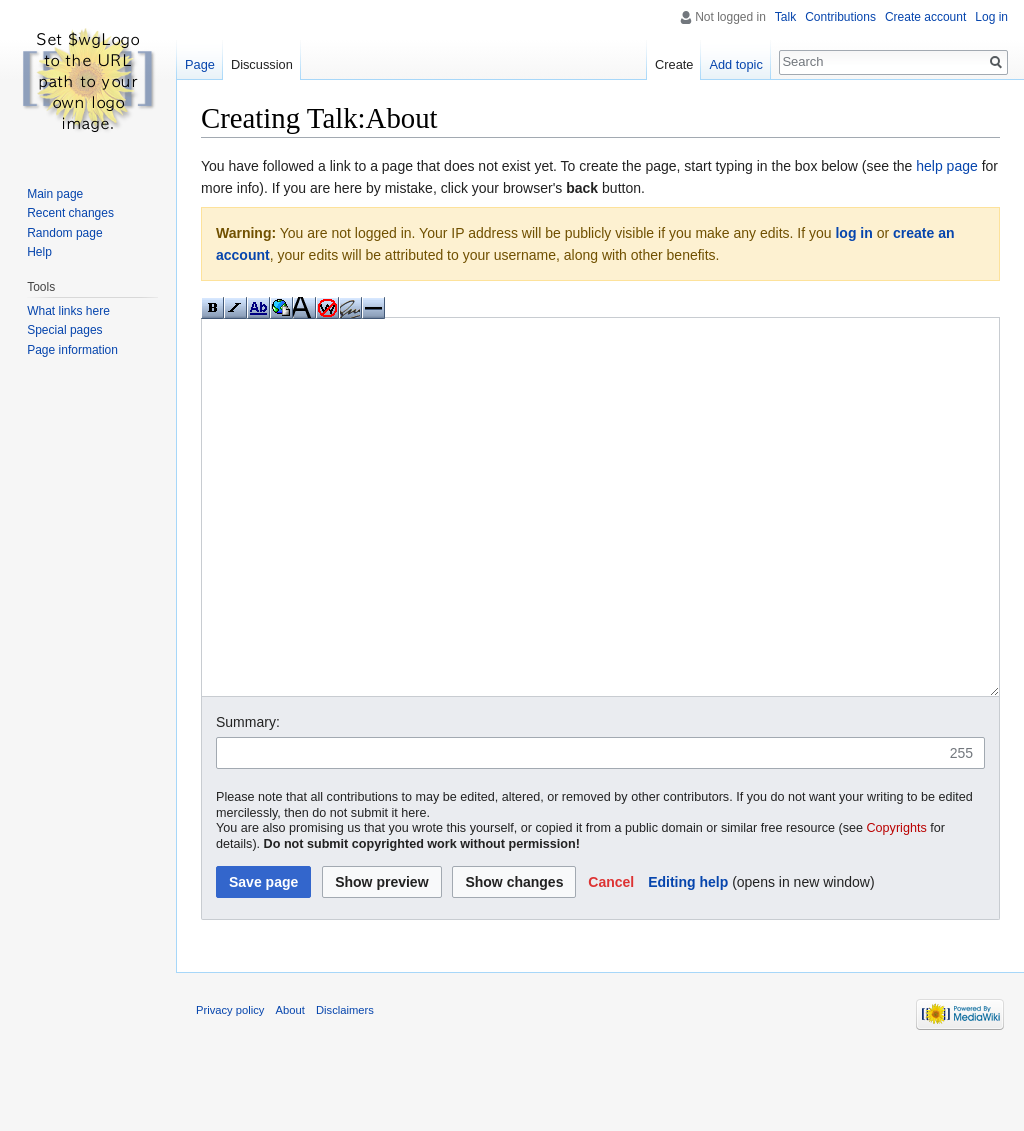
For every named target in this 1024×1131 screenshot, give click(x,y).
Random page (64, 233)
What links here (68, 311)
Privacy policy (230, 1085)
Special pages (64, 330)
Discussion (262, 64)
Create (674, 64)
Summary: (248, 797)
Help (39, 252)
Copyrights (897, 903)
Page (200, 64)
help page (947, 166)
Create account (925, 17)
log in (853, 233)
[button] (611, 957)
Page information (72, 350)
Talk (785, 17)
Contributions (840, 17)
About (290, 1085)
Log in (991, 17)
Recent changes (70, 213)
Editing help (688, 957)
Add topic (735, 64)
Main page (55, 194)
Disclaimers (345, 1085)
